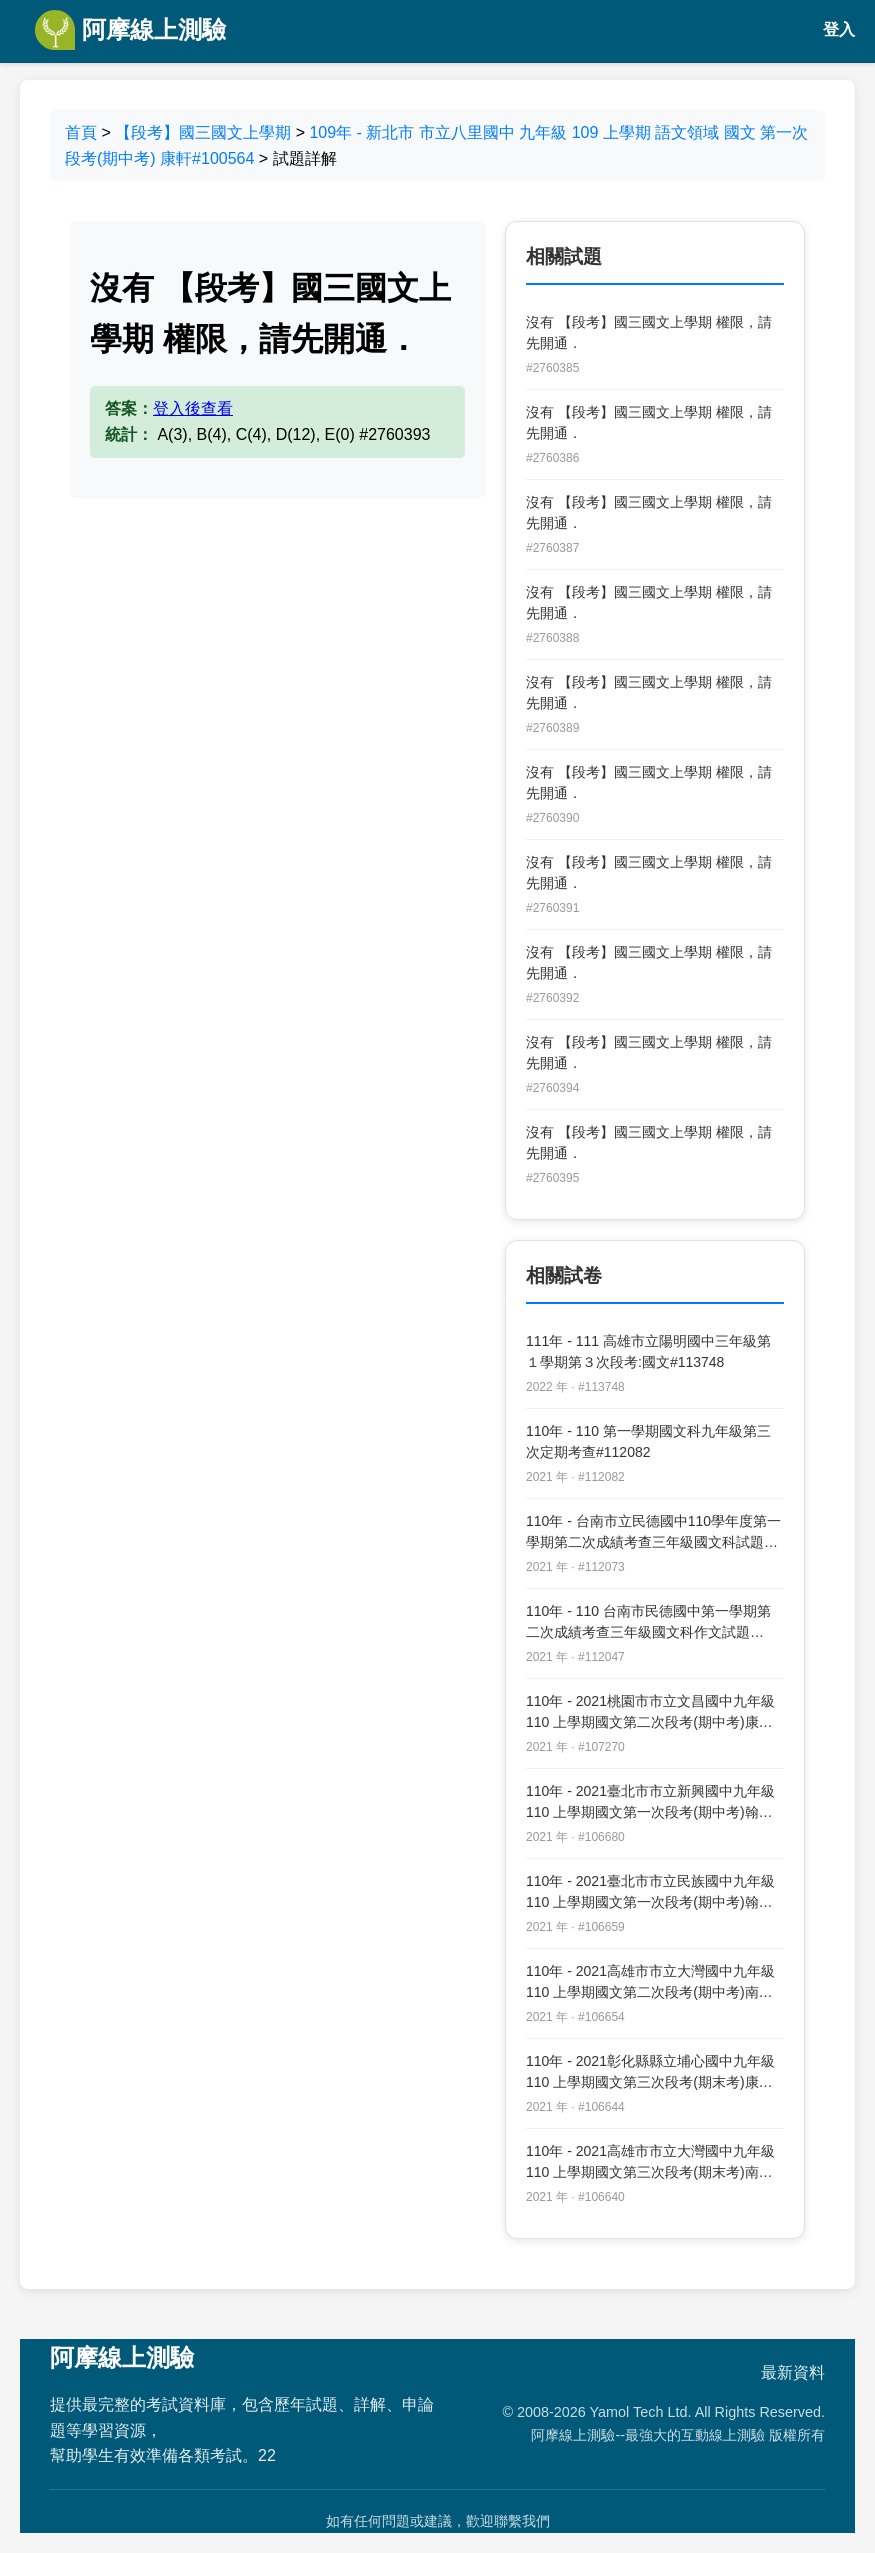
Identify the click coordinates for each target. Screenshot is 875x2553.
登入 (839, 29)
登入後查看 (193, 408)
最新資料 (793, 2372)
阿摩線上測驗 (130, 30)
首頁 (81, 132)
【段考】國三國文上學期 (203, 132)
